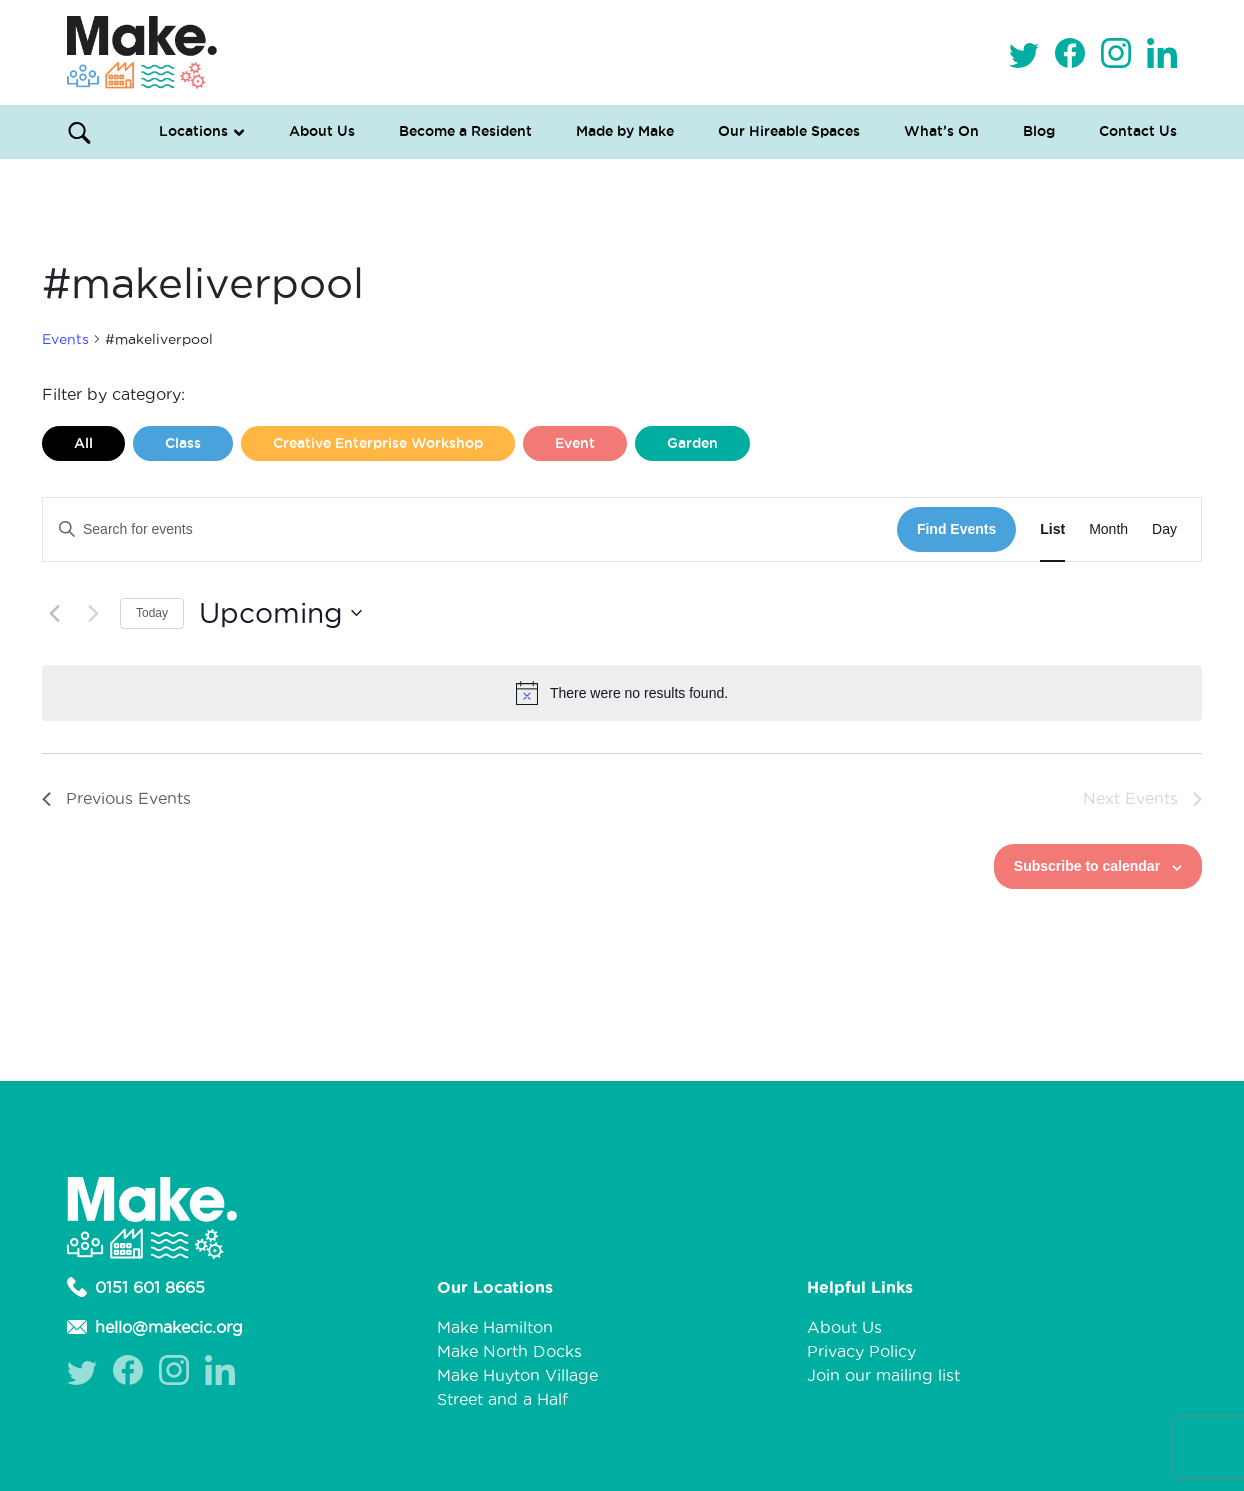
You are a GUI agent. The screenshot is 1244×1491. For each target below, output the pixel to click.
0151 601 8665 (136, 1287)
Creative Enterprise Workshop (378, 443)
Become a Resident (465, 131)
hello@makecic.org (155, 1327)
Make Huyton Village (517, 1375)
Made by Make (625, 131)
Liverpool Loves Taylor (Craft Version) (922, 443)
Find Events (956, 529)
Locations (193, 131)
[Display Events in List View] (1052, 529)
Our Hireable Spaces (789, 131)
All (83, 443)
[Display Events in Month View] (1108, 529)
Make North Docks (509, 1351)
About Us (322, 131)
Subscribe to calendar (1087, 866)
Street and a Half (502, 1399)
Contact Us (1138, 131)
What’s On (941, 131)
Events (65, 339)
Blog (1039, 131)
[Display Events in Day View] (1164, 529)
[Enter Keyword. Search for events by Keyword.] (470, 529)
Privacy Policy (861, 1351)
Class (183, 443)
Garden (692, 443)
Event (575, 443)
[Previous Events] (54, 613)
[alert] (622, 693)
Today (152, 613)
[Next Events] (93, 613)
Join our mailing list (883, 1375)
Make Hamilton (495, 1327)
